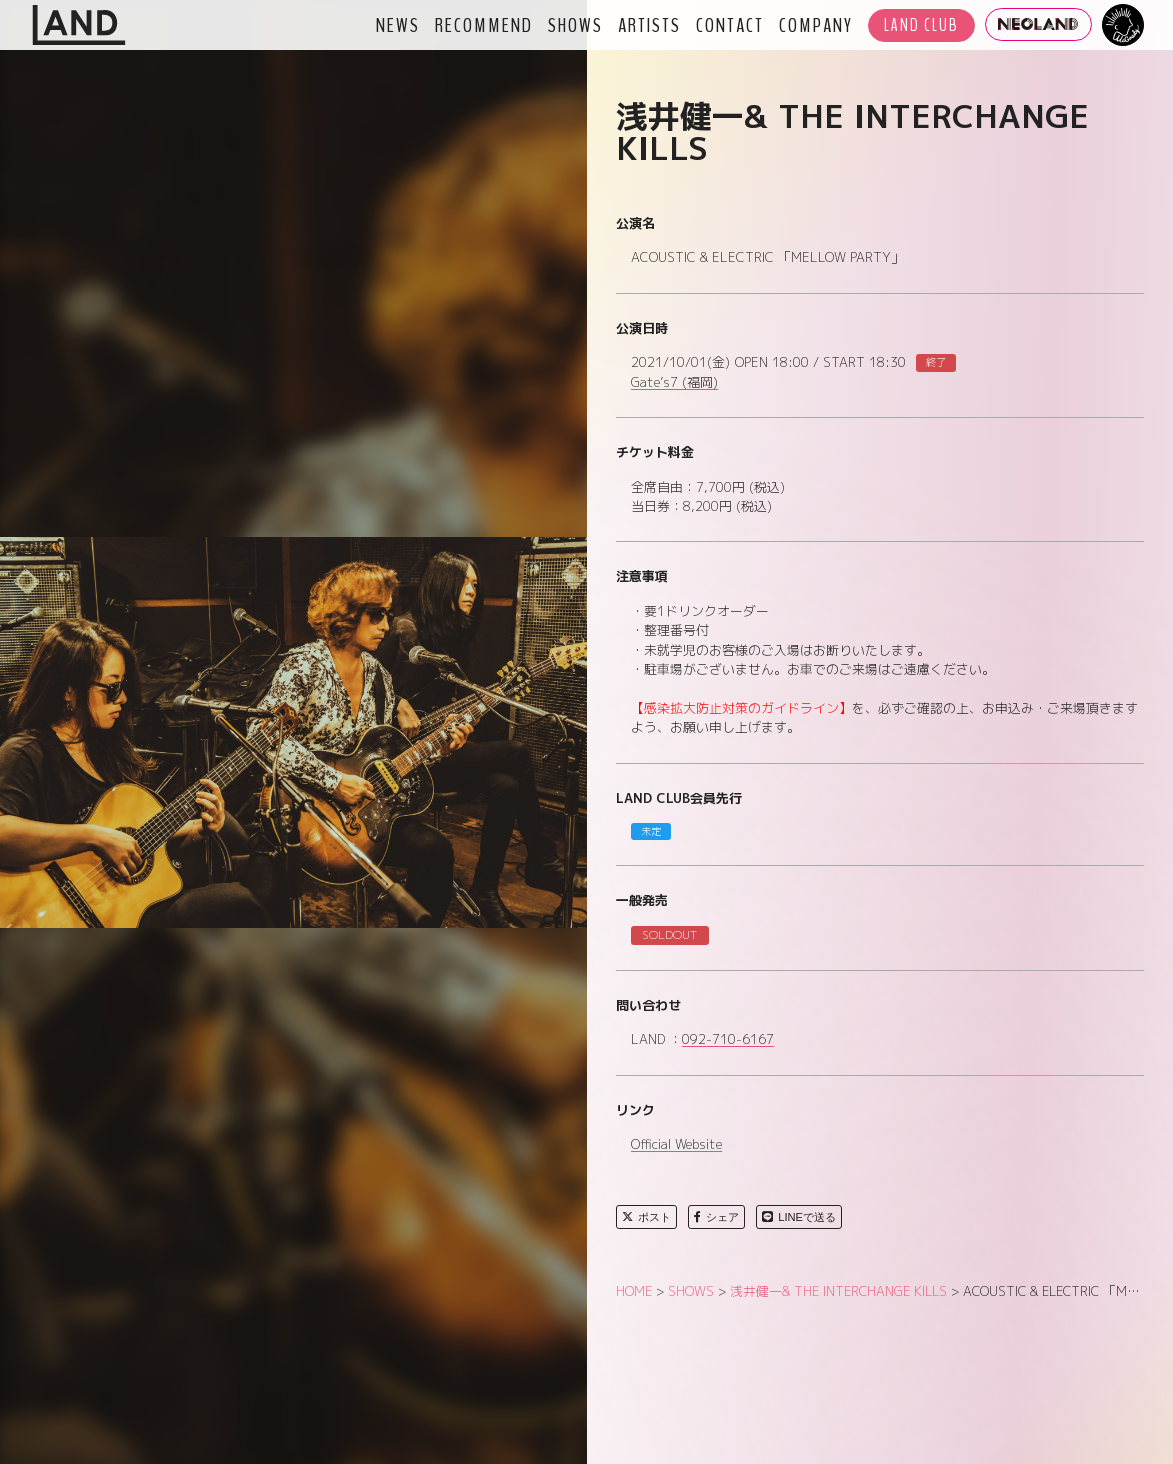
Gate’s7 (674, 383)
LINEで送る (799, 1217)
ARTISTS (649, 25)
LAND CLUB (921, 25)
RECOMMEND (484, 25)
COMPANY (816, 25)
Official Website (676, 1145)
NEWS (398, 25)
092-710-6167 (728, 1040)
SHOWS (575, 25)
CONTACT (730, 25)
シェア (716, 1217)
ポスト (646, 1217)
